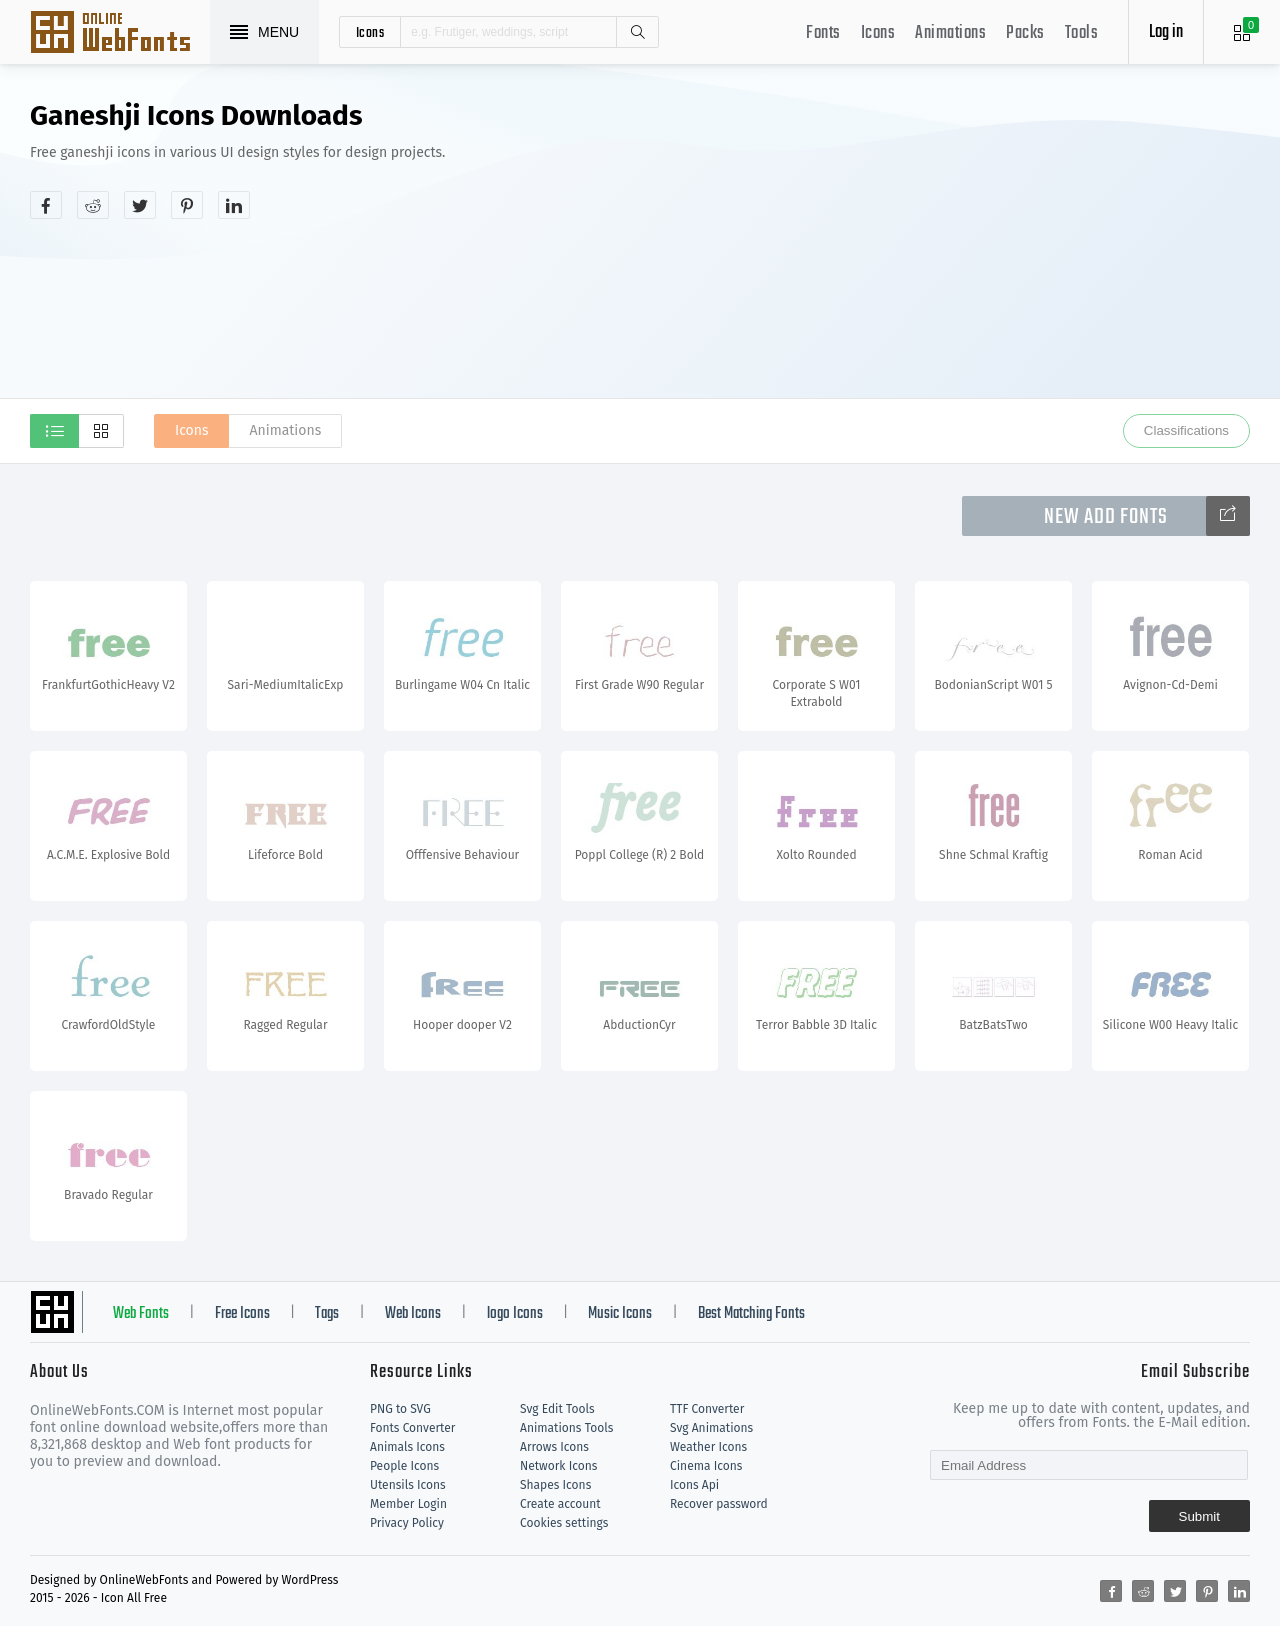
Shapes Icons (555, 1485)
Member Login (408, 1504)
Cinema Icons (706, 1466)
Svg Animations (711, 1428)
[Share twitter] (140, 205)
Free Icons (242, 1314)
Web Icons (413, 1314)
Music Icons (620, 1314)
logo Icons (515, 1314)
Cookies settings (564, 1523)
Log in (1166, 32)
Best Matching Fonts (751, 1314)
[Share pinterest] (187, 205)
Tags (327, 1314)
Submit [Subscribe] (1199, 1516)
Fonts (823, 33)
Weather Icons (708, 1447)
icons (370, 32)
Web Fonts (141, 1314)
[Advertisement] (955, 254)
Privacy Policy (407, 1523)
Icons (878, 33)
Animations (950, 33)
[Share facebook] (46, 205)
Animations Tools (566, 1428)
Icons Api (694, 1485)
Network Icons (558, 1466)
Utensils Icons (408, 1485)
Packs (1025, 33)
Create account (560, 1504)
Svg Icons (120, 34)
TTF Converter (707, 1409)
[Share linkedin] (234, 205)
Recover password (719, 1504)
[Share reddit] (93, 205)
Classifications (1186, 430)
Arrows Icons (554, 1447)
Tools (1082, 33)
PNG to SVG (400, 1409)
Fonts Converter (412, 1428)
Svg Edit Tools (557, 1409)
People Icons (404, 1466)
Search (637, 32)
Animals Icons (407, 1447)
